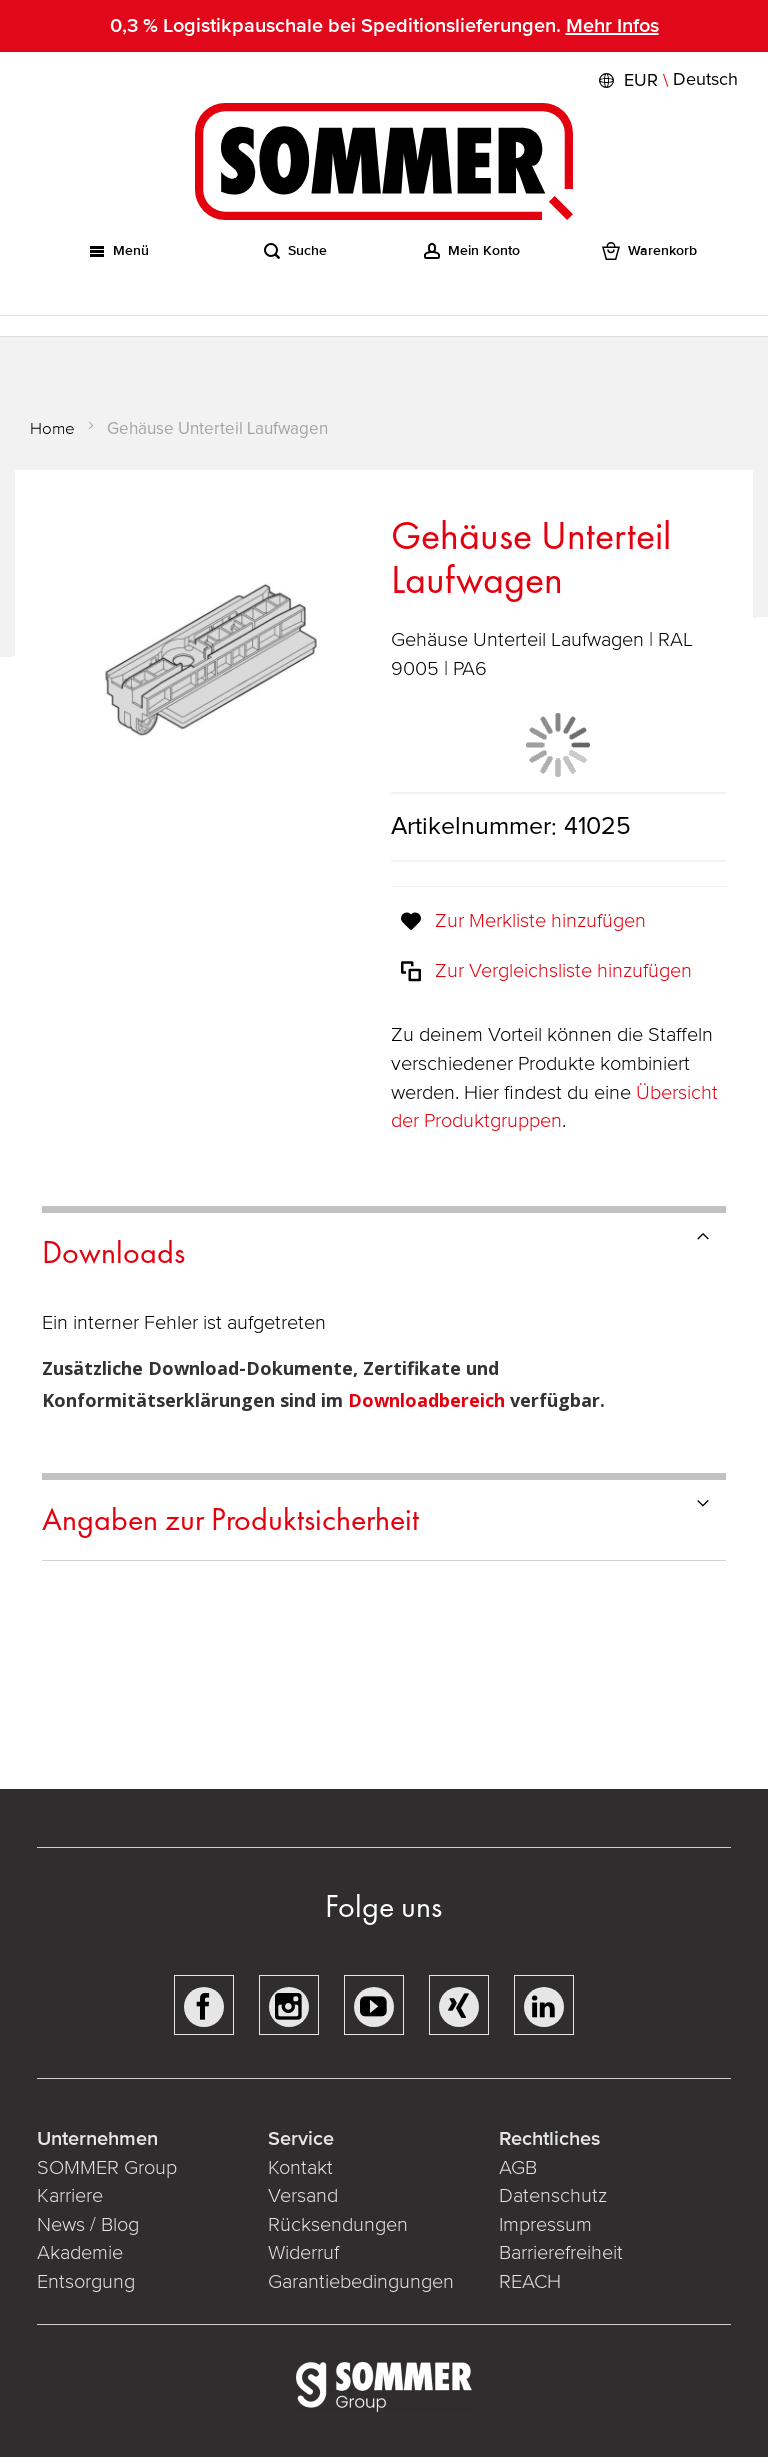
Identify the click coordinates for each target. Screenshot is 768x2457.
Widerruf (303, 2253)
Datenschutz (553, 2196)
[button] (666, 80)
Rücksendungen (338, 2225)
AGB (518, 2168)
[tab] (383, 1249)
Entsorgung (86, 2282)
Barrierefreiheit (561, 2253)
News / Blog (88, 2225)
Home (52, 428)
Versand (303, 2196)
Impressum (545, 2225)
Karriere (70, 2196)
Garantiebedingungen (361, 2282)
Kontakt (300, 2168)
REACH (530, 2282)
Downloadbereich (429, 1400)
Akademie (82, 2253)
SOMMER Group (107, 2168)
